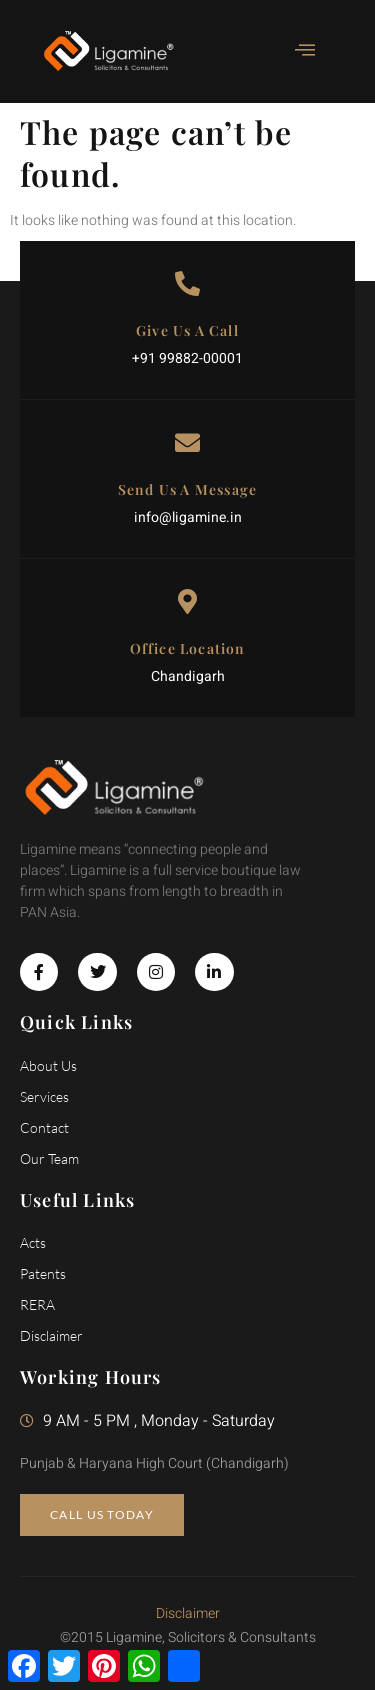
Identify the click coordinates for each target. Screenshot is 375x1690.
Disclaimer (188, 1613)
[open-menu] (295, 51)
